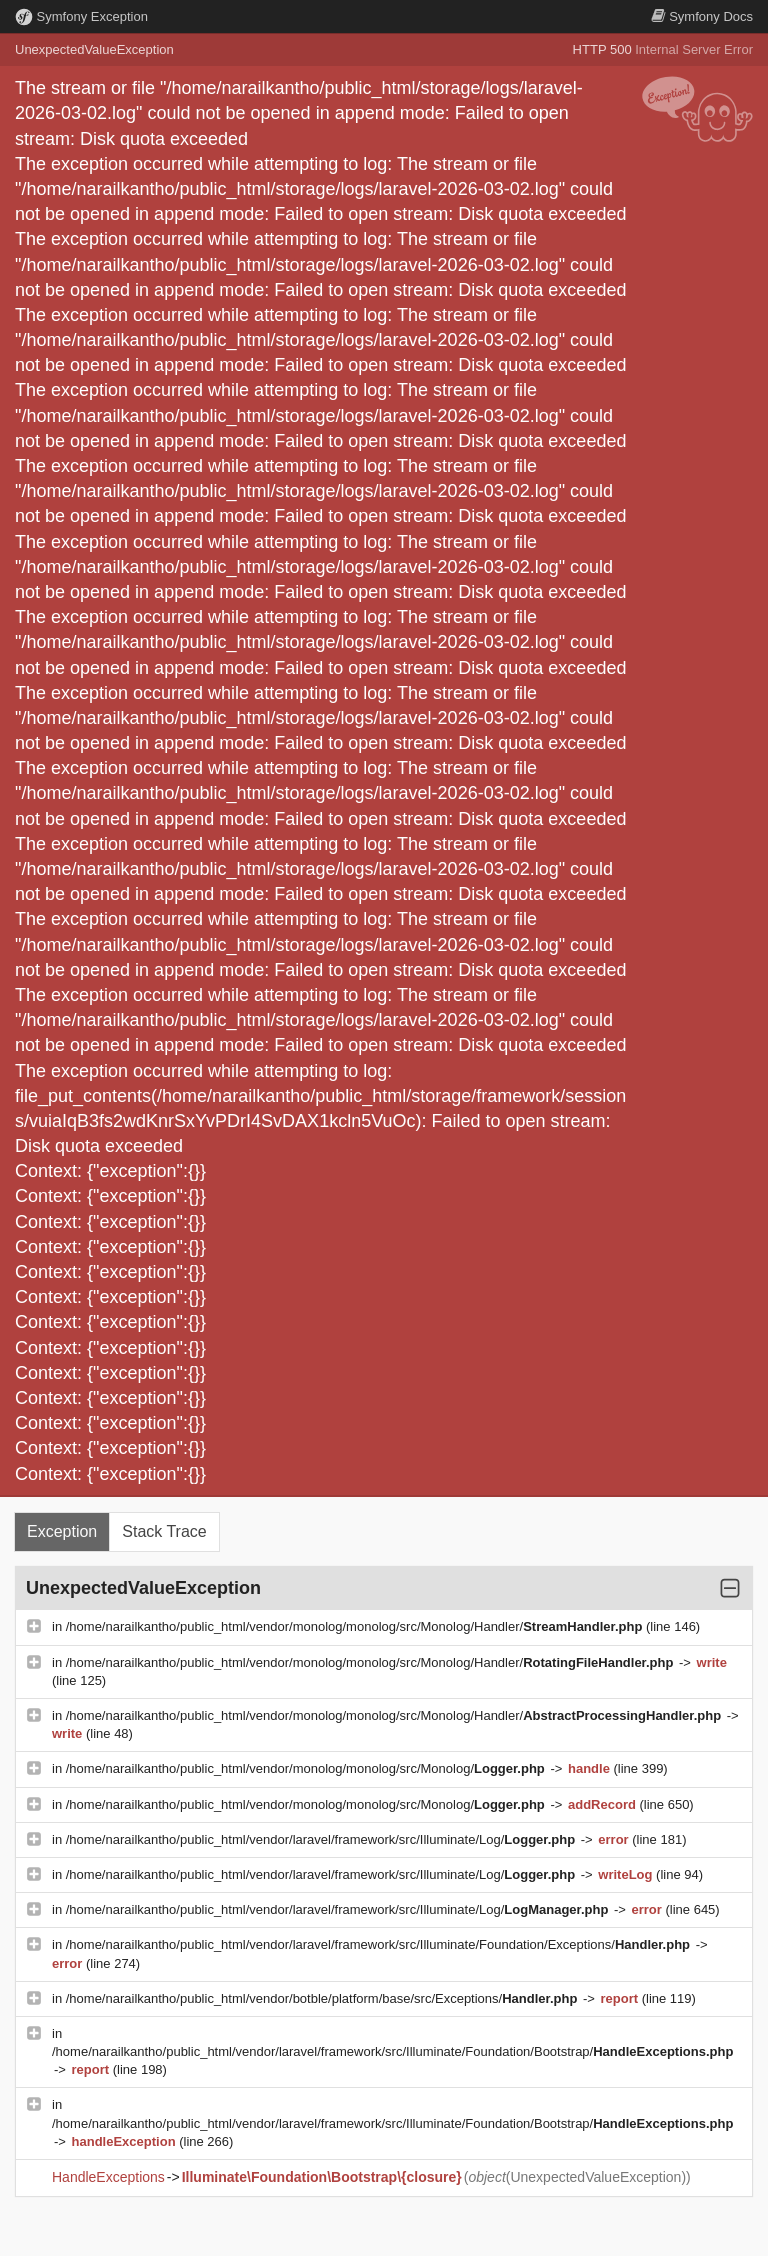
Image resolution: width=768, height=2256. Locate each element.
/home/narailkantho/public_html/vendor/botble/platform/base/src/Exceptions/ (323, 1998)
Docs (702, 16)
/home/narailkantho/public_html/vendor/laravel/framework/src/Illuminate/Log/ (322, 1839)
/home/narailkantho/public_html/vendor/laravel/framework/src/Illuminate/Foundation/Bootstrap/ (392, 2051)
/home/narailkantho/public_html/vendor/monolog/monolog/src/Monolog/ (307, 1768)
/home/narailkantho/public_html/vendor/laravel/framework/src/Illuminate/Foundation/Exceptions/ (380, 1944)
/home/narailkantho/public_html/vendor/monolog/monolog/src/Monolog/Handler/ (356, 1626)
